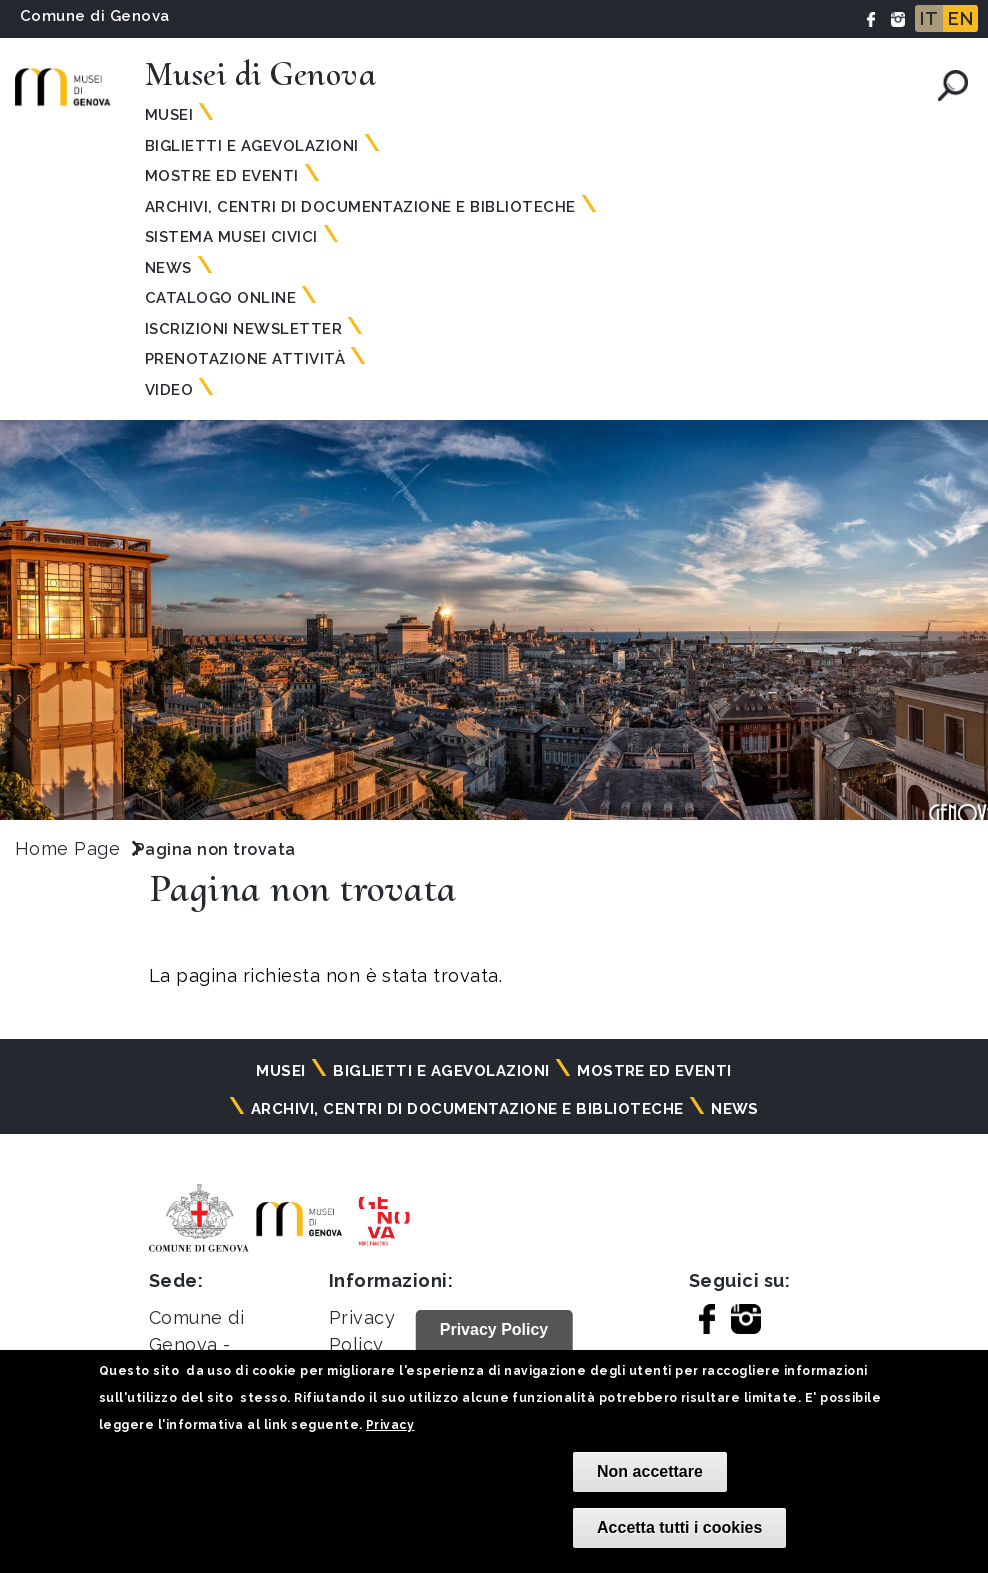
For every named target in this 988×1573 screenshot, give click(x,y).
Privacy (390, 1425)
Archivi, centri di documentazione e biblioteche (360, 207)
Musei (169, 115)
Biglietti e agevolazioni (252, 146)
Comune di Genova (95, 16)
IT (929, 18)
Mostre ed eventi (222, 176)
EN (960, 18)
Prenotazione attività (245, 359)
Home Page (67, 848)
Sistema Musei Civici (231, 237)
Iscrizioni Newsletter (243, 329)
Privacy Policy (494, 1329)
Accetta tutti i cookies (679, 1527)
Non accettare (650, 1471)
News (168, 268)
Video (169, 390)
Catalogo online (220, 298)
